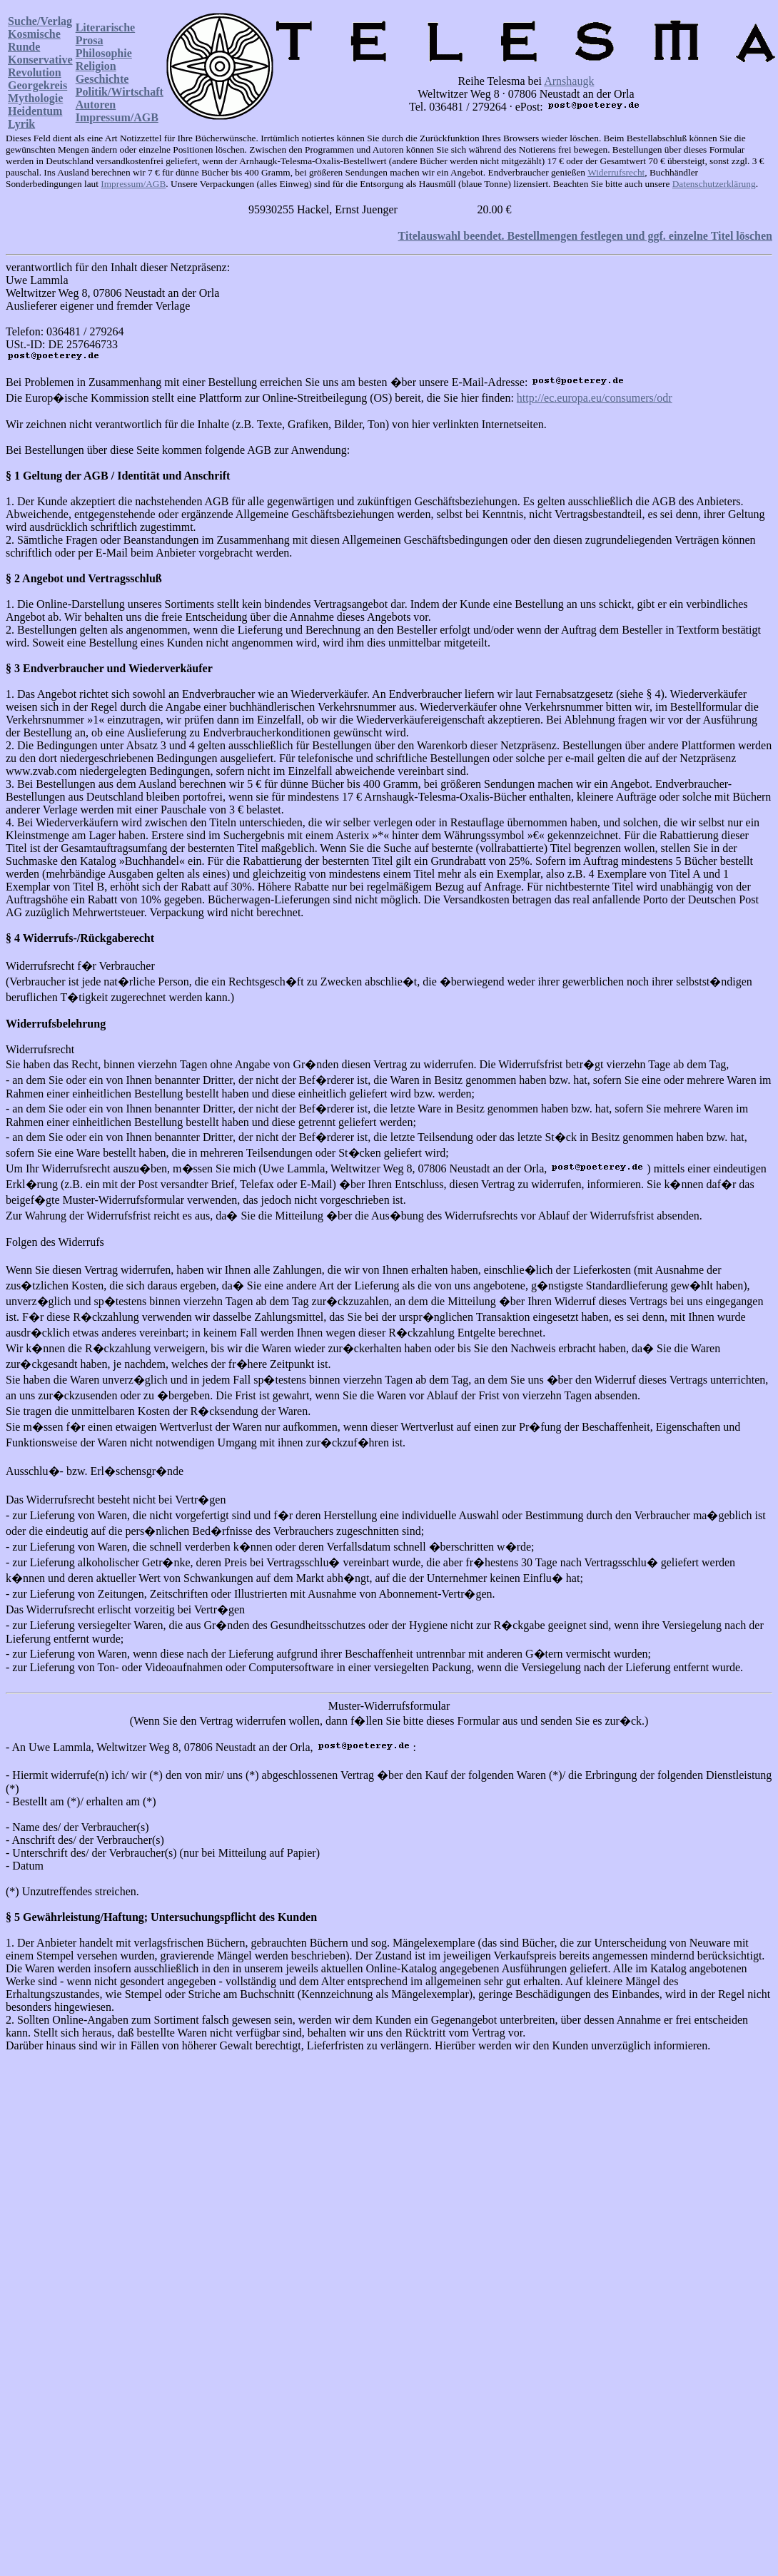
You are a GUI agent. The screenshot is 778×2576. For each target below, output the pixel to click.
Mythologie (35, 98)
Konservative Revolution (40, 66)
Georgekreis (37, 85)
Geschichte (102, 79)
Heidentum (35, 111)
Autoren (96, 104)
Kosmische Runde (34, 40)
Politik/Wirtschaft (119, 92)
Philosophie (104, 53)
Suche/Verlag (40, 21)
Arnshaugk (569, 81)
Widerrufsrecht (616, 172)
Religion (96, 66)
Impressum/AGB (117, 117)
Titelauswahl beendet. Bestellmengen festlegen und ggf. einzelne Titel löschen (585, 236)
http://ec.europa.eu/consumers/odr (594, 398)
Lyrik (21, 124)
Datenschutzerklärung (714, 183)
